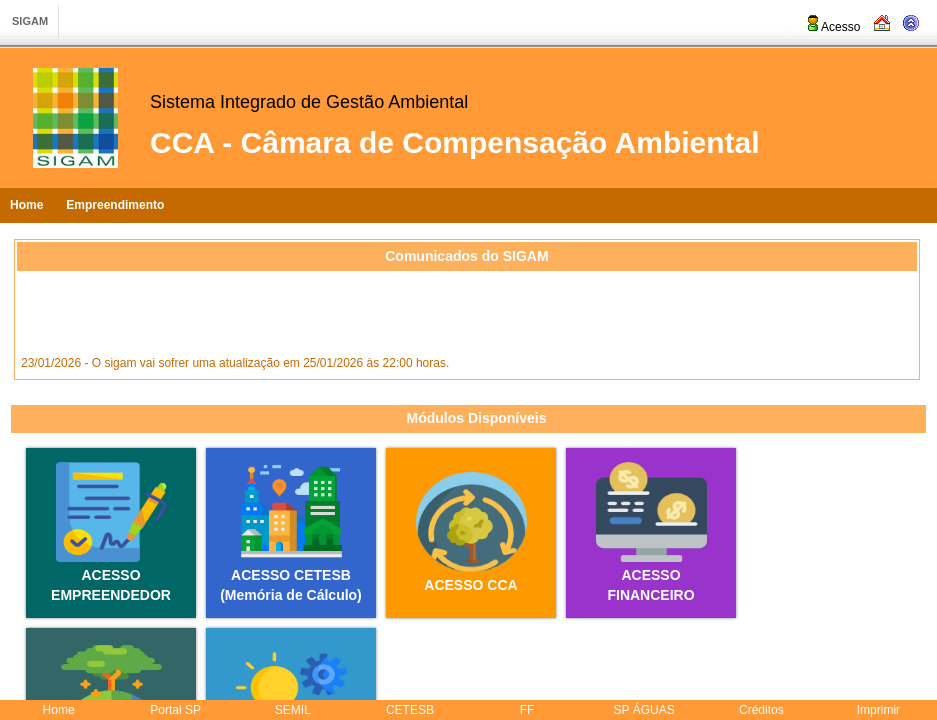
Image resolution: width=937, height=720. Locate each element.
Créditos (761, 710)
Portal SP (175, 710)
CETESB (410, 710)
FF (527, 710)
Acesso (832, 27)
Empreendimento (115, 205)
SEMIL (293, 710)
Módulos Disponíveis (476, 418)
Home (26, 205)
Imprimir (878, 710)
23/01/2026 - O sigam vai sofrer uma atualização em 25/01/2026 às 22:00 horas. (235, 365)
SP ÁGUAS (644, 710)
